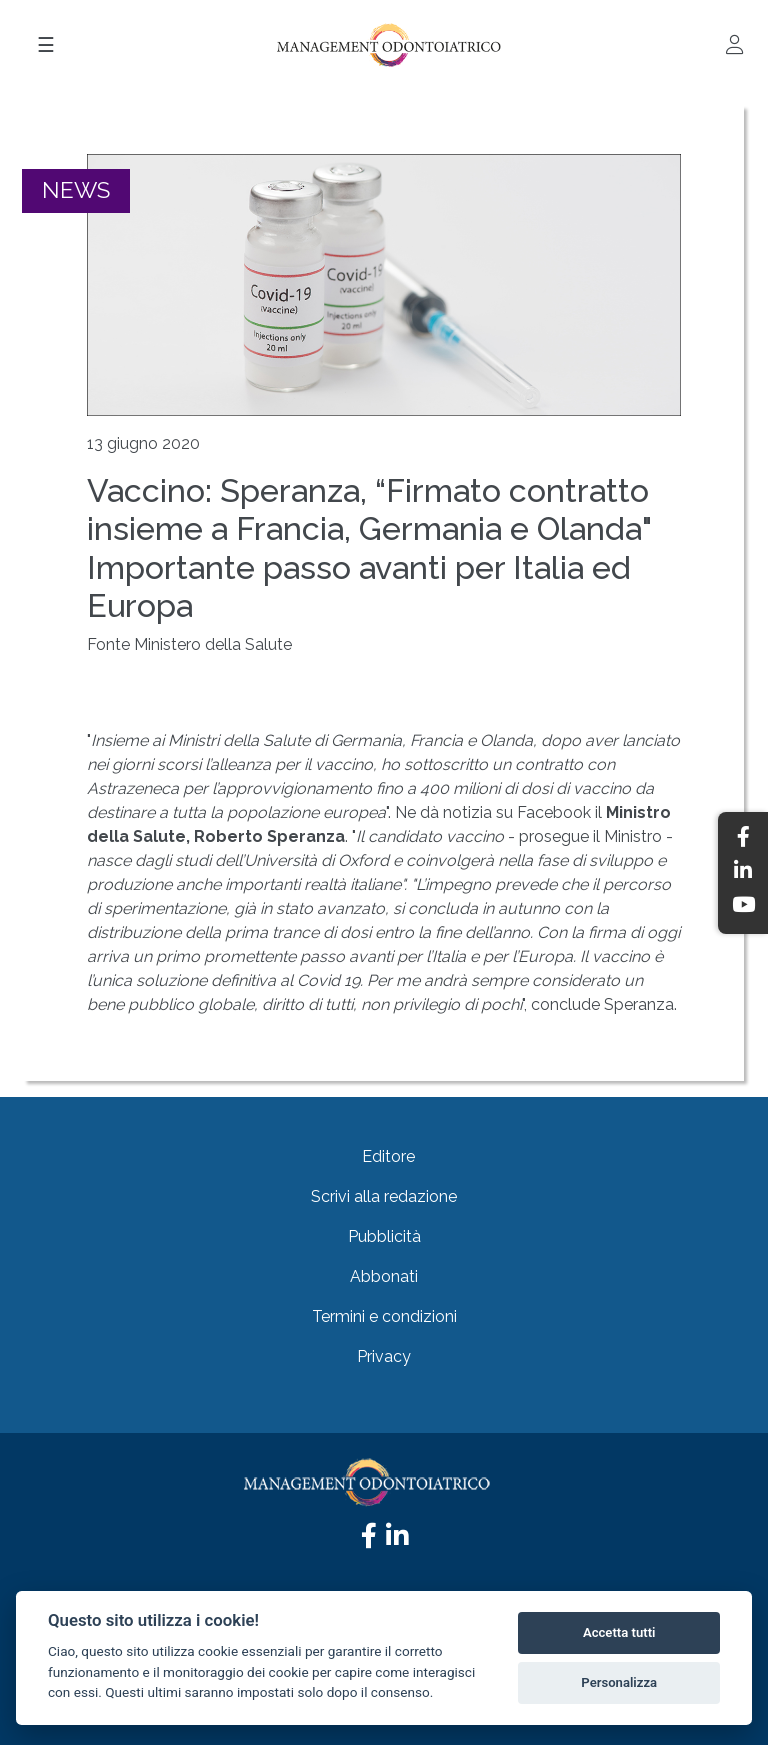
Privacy (384, 1356)
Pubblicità (384, 1236)
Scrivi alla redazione (384, 1196)
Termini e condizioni (384, 1316)
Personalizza (619, 1682)
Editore (388, 1156)
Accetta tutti (619, 1632)
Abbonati (384, 1276)
